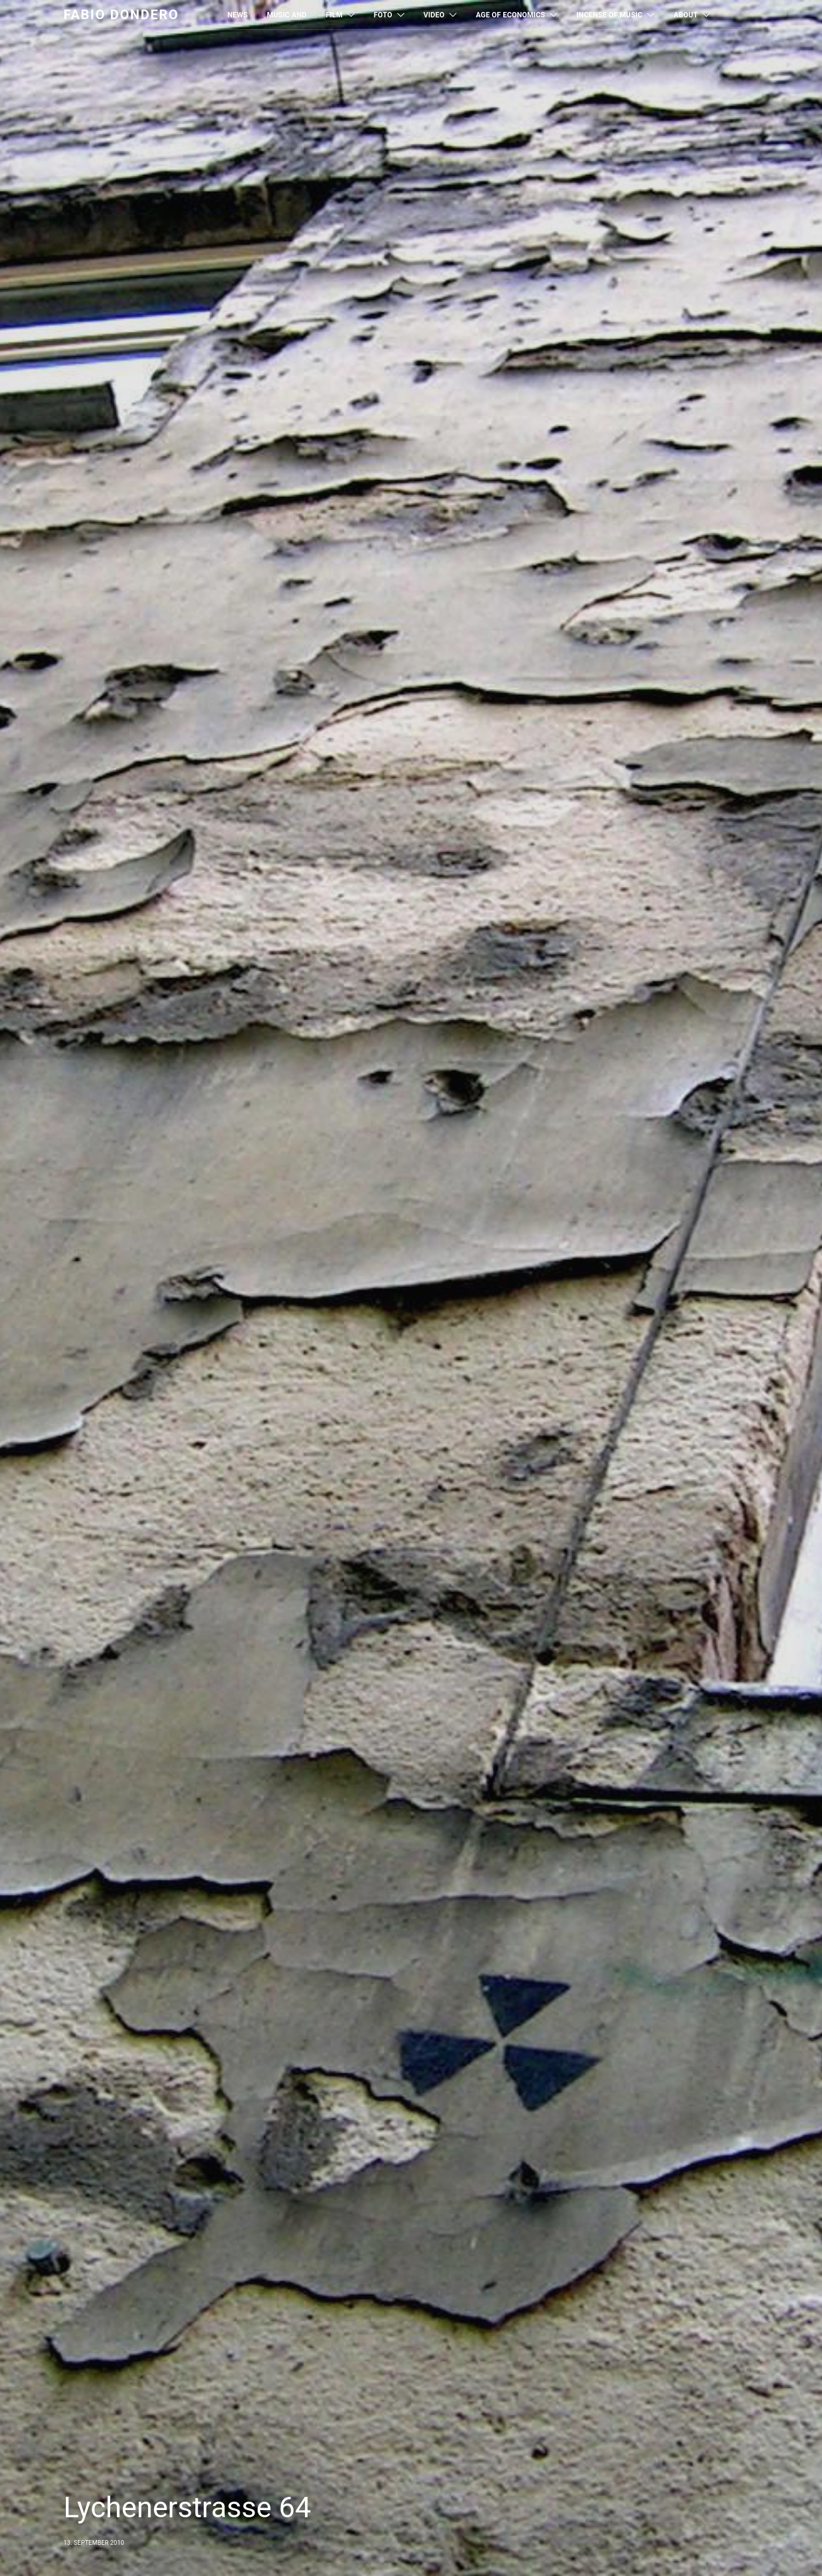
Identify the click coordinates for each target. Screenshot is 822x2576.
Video (434, 15)
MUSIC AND (287, 15)
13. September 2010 (94, 2542)
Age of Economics (510, 15)
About (685, 15)
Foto (383, 15)
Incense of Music (609, 15)
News (238, 15)
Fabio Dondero (121, 14)
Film (334, 15)
